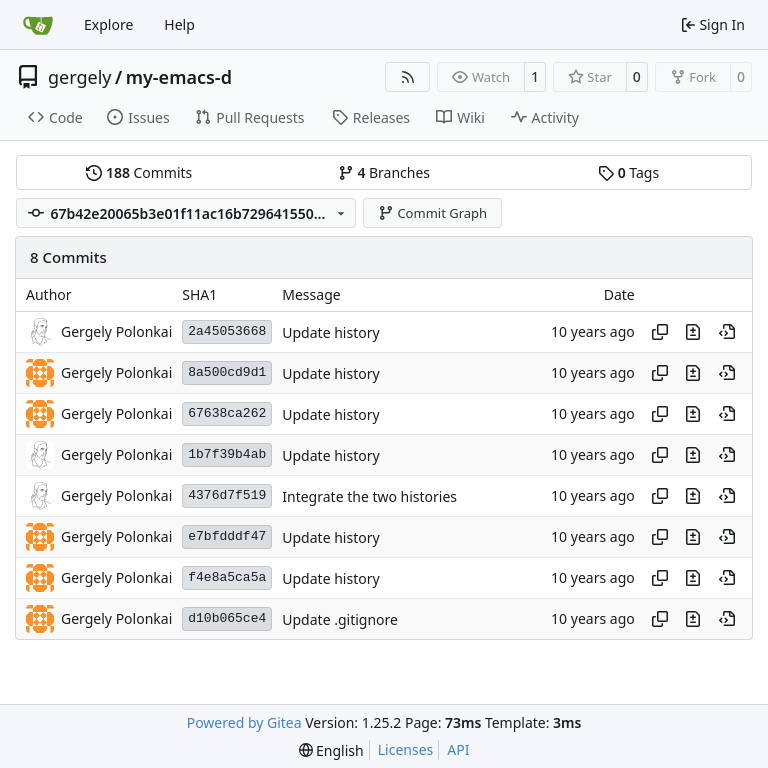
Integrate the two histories (369, 496)
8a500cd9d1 (227, 372)
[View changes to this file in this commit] (693, 332)
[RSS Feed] (408, 77)
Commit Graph (432, 213)
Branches (384, 172)
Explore (108, 24)
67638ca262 (227, 413)
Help (179, 24)
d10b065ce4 (227, 618)
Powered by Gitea (244, 722)
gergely (80, 77)
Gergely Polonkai (116, 331)
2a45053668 (227, 331)
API (458, 749)
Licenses (406, 749)
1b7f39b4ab (227, 454)
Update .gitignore (340, 619)
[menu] (331, 750)
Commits (139, 172)
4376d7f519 (227, 495)
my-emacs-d (179, 77)
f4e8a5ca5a (227, 577)
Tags (628, 172)
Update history (330, 332)
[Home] (38, 25)
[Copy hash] (660, 332)
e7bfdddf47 (227, 536)
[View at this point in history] (727, 332)
